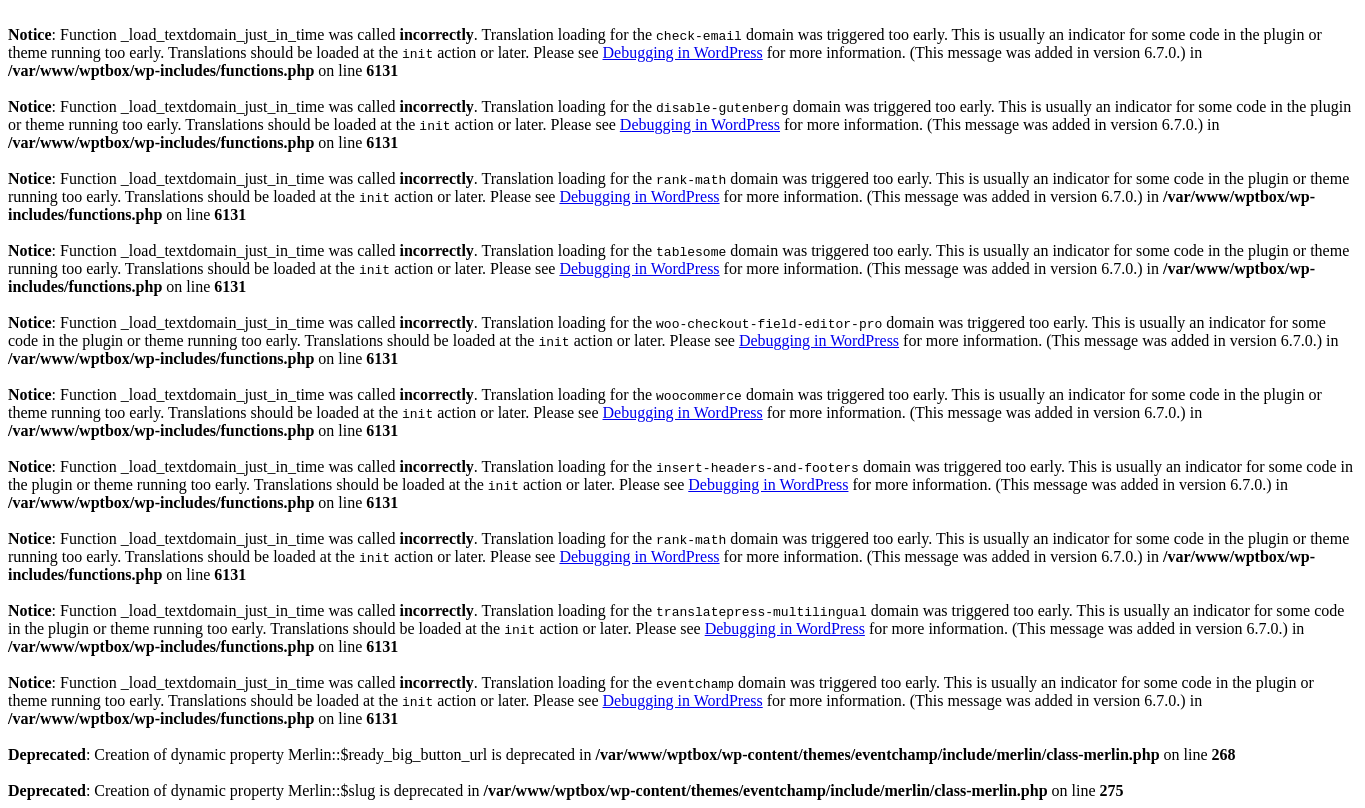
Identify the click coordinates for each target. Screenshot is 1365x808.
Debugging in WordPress (682, 52)
